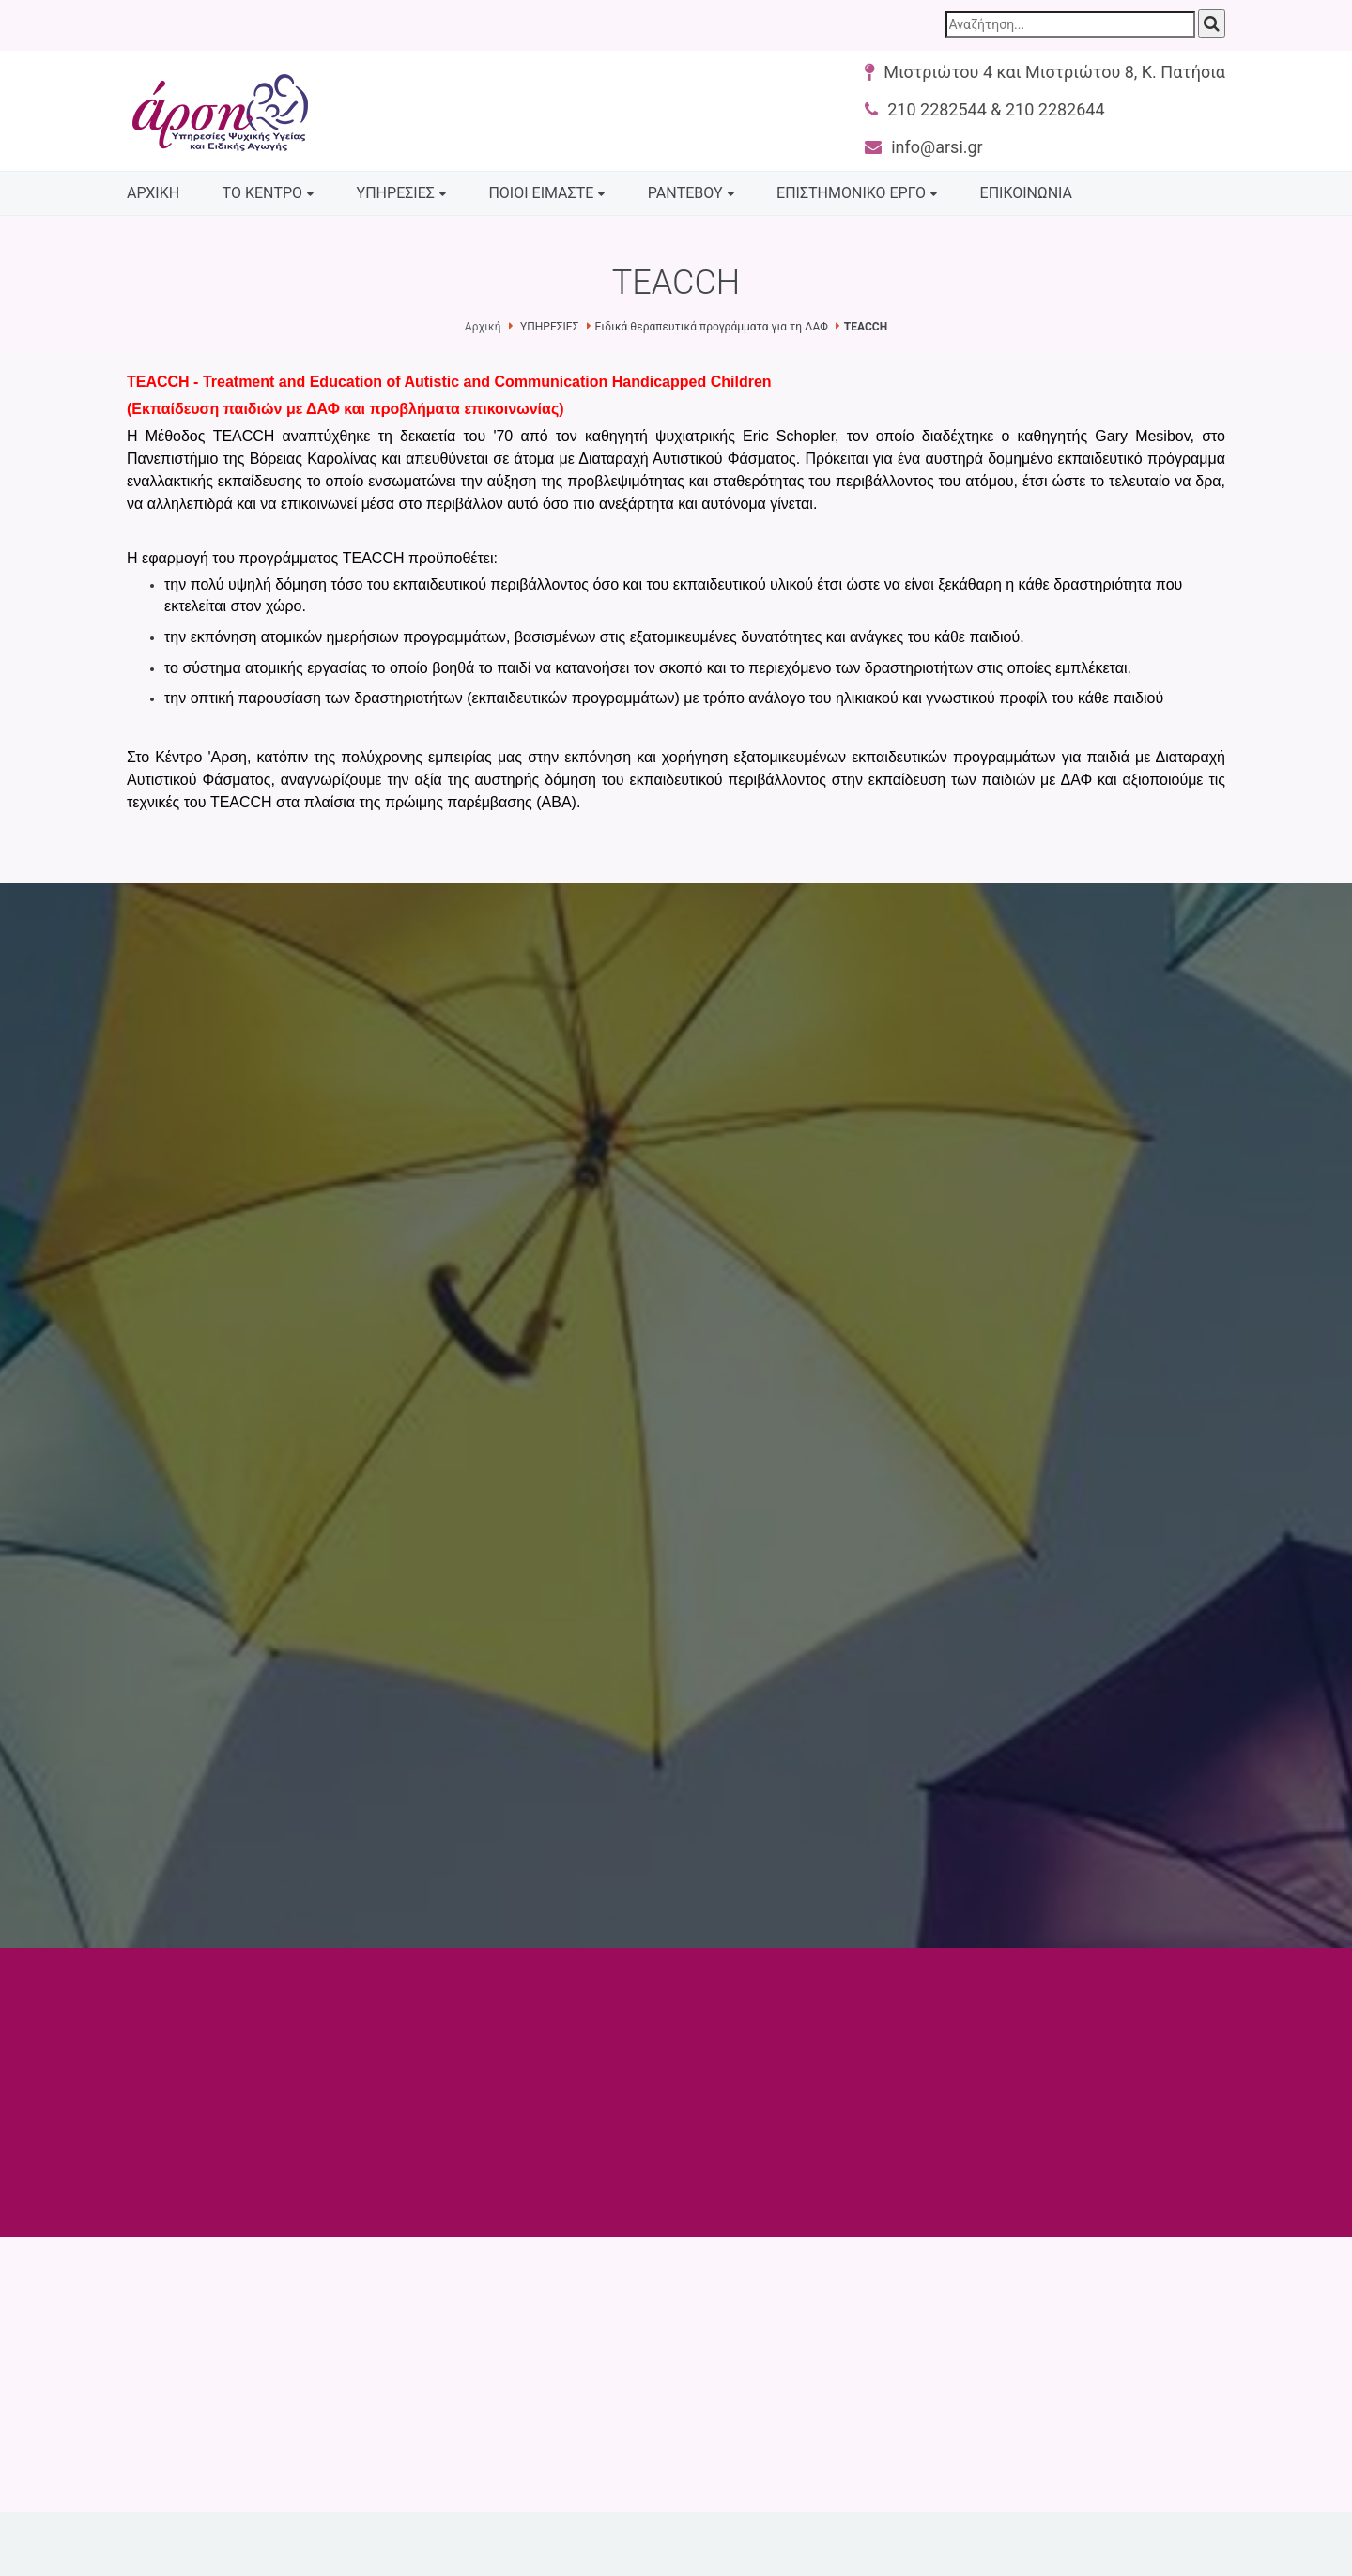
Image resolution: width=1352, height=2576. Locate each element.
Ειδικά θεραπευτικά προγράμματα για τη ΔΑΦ (711, 326)
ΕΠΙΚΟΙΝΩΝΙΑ (1026, 193)
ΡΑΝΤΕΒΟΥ (685, 193)
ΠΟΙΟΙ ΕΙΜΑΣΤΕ (540, 193)
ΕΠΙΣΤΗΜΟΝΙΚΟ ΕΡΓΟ (851, 193)
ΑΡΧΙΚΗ (153, 193)
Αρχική (483, 326)
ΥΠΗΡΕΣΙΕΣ (396, 193)
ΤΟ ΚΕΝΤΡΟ (263, 193)
